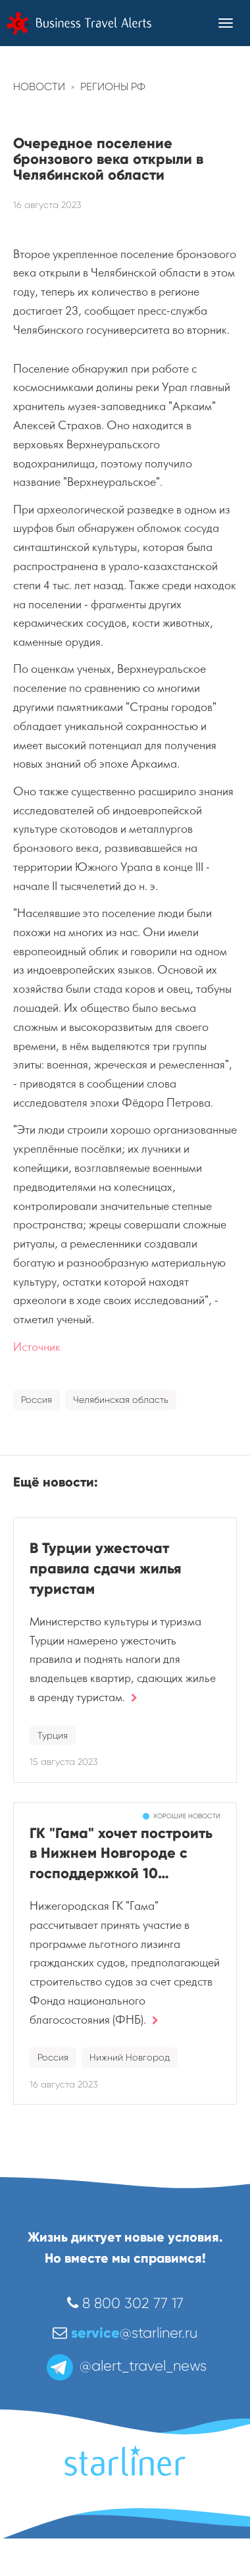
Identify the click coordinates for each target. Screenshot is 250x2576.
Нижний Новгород (129, 2057)
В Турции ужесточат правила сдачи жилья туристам (106, 1568)
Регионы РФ (112, 86)
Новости (39, 86)
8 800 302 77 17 (125, 2303)
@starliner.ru (125, 2333)
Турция (53, 1735)
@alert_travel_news (125, 2365)
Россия (36, 1399)
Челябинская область (120, 1399)
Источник (37, 1347)
